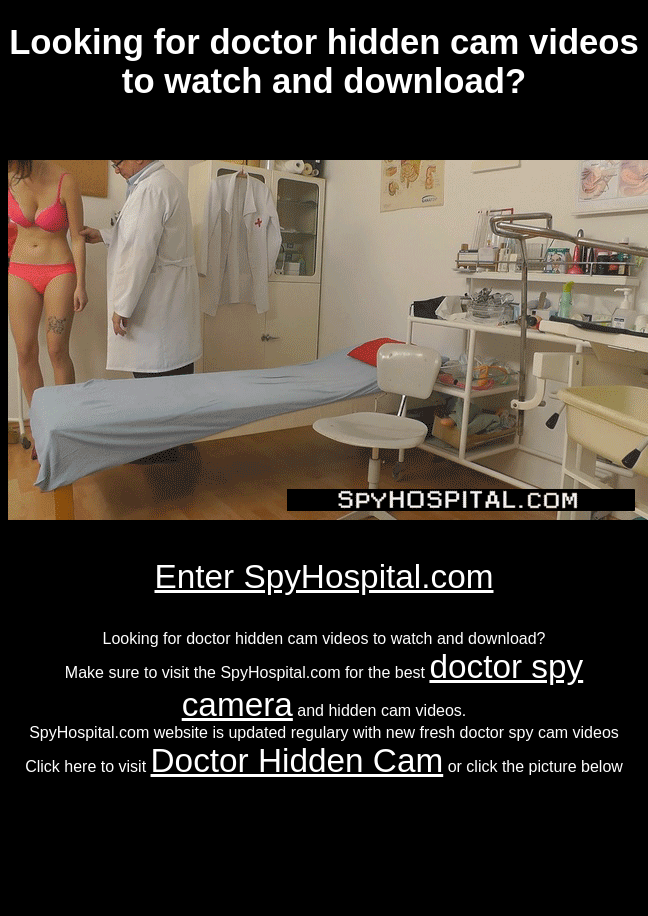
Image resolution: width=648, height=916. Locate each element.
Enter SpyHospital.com (324, 576)
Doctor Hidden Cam (297, 760)
